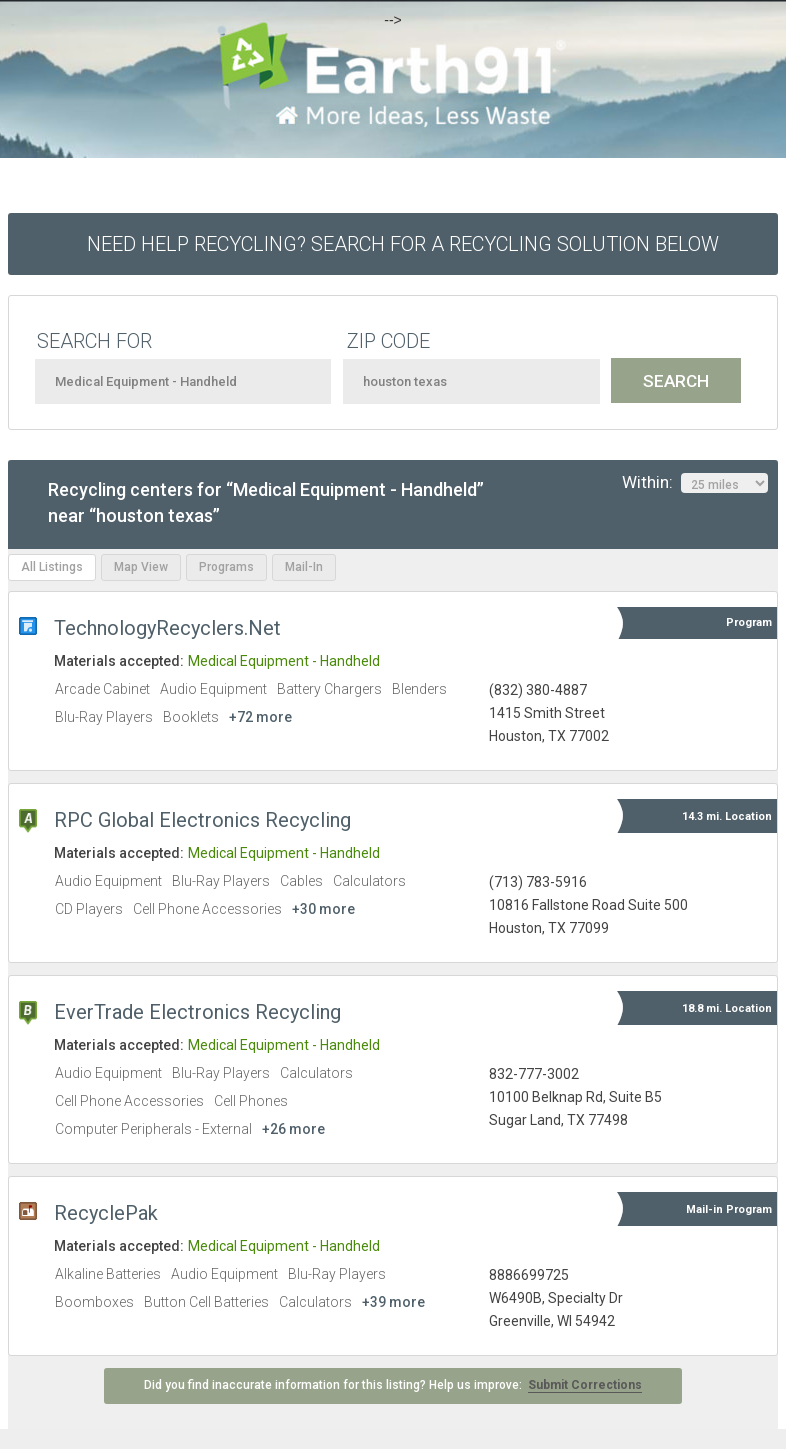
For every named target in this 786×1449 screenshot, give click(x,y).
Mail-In (304, 567)
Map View (141, 567)
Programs (226, 567)
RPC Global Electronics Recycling (202, 820)
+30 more (323, 909)
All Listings (52, 567)
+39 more (393, 1302)
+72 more (260, 717)
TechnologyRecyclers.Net (167, 628)
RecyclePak (106, 1213)
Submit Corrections (585, 1385)
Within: (695, 483)
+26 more (293, 1129)
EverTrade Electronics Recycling (197, 1012)
